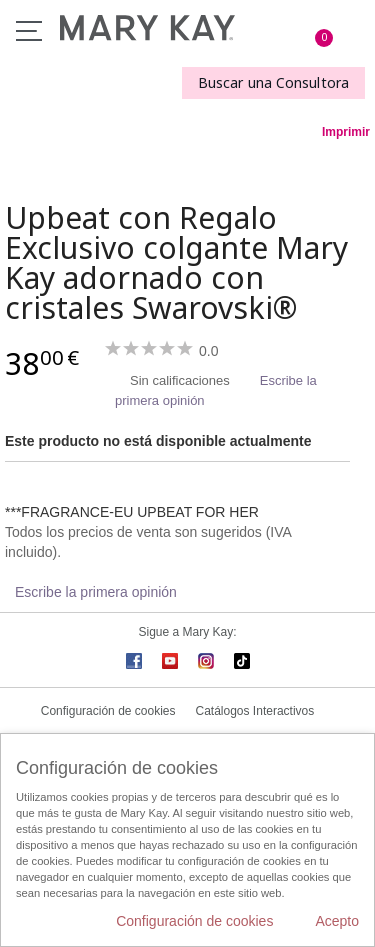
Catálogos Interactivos (255, 711)
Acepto (337, 921)
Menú (29, 31)
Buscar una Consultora (273, 82)
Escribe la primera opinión (96, 592)
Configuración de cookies (108, 711)
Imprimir (346, 132)
